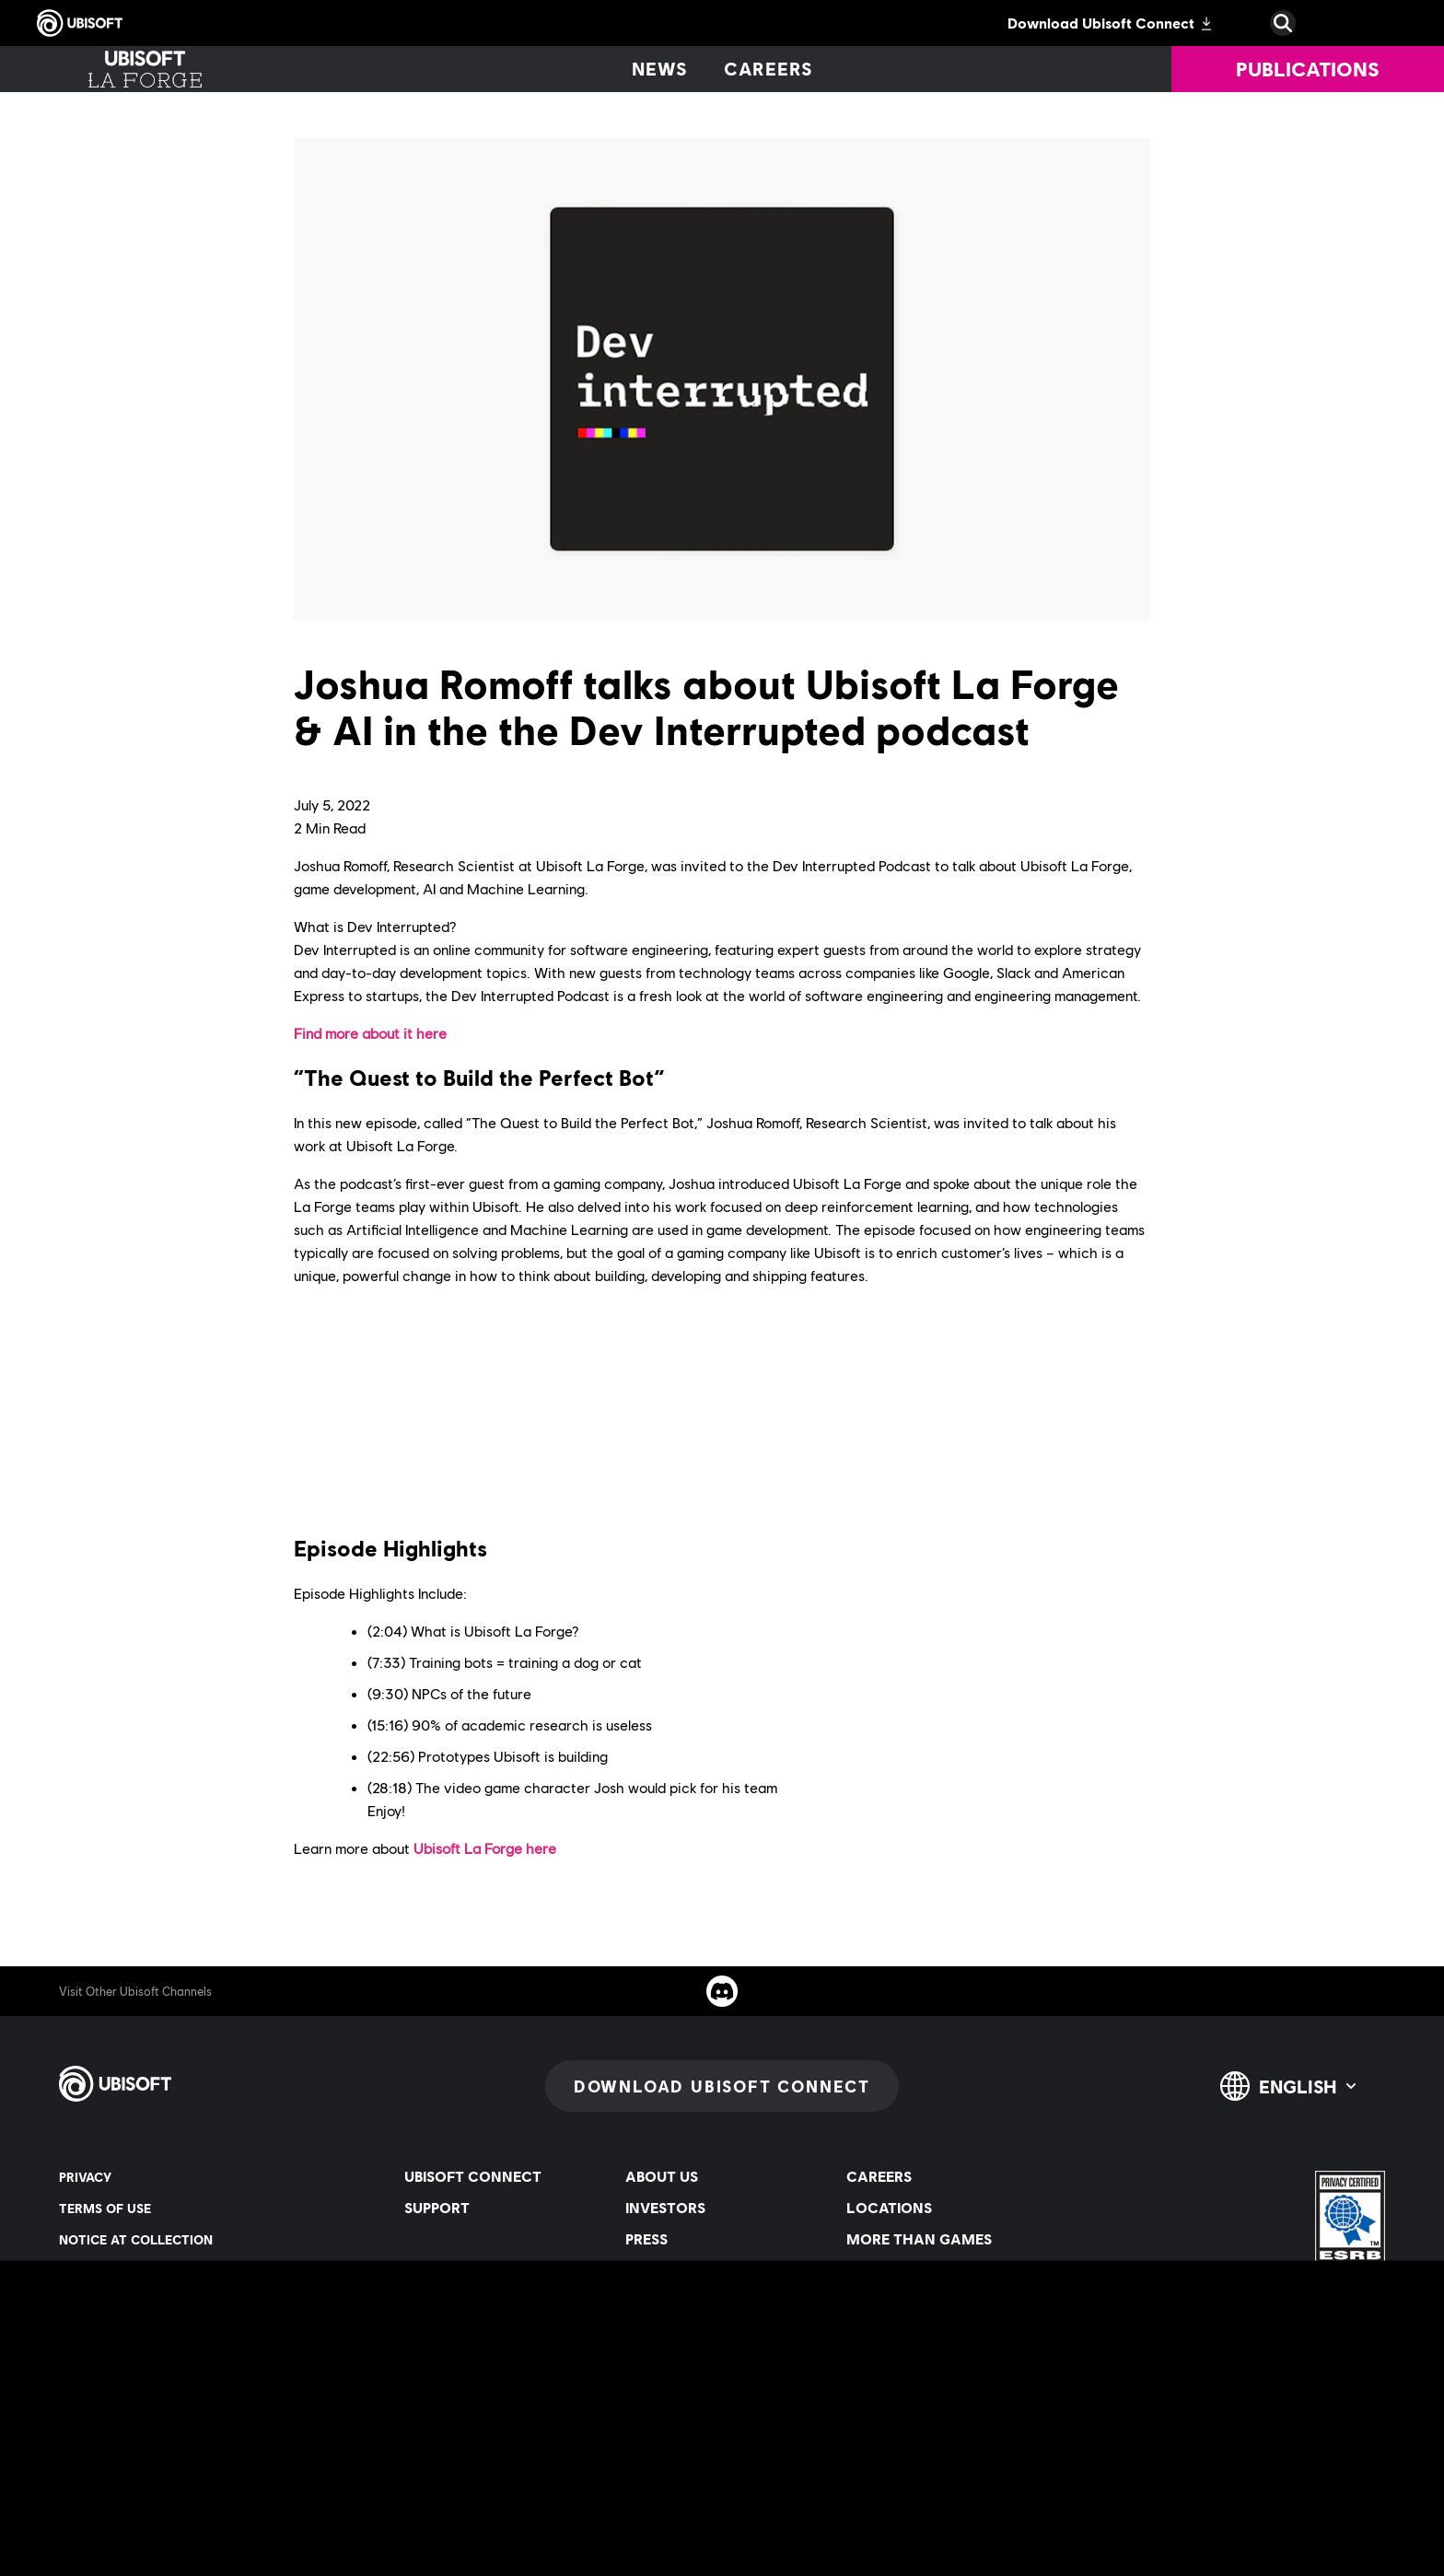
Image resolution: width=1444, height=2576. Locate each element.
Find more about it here (370, 1033)
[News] (659, 69)
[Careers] (768, 69)
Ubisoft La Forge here (484, 1848)
